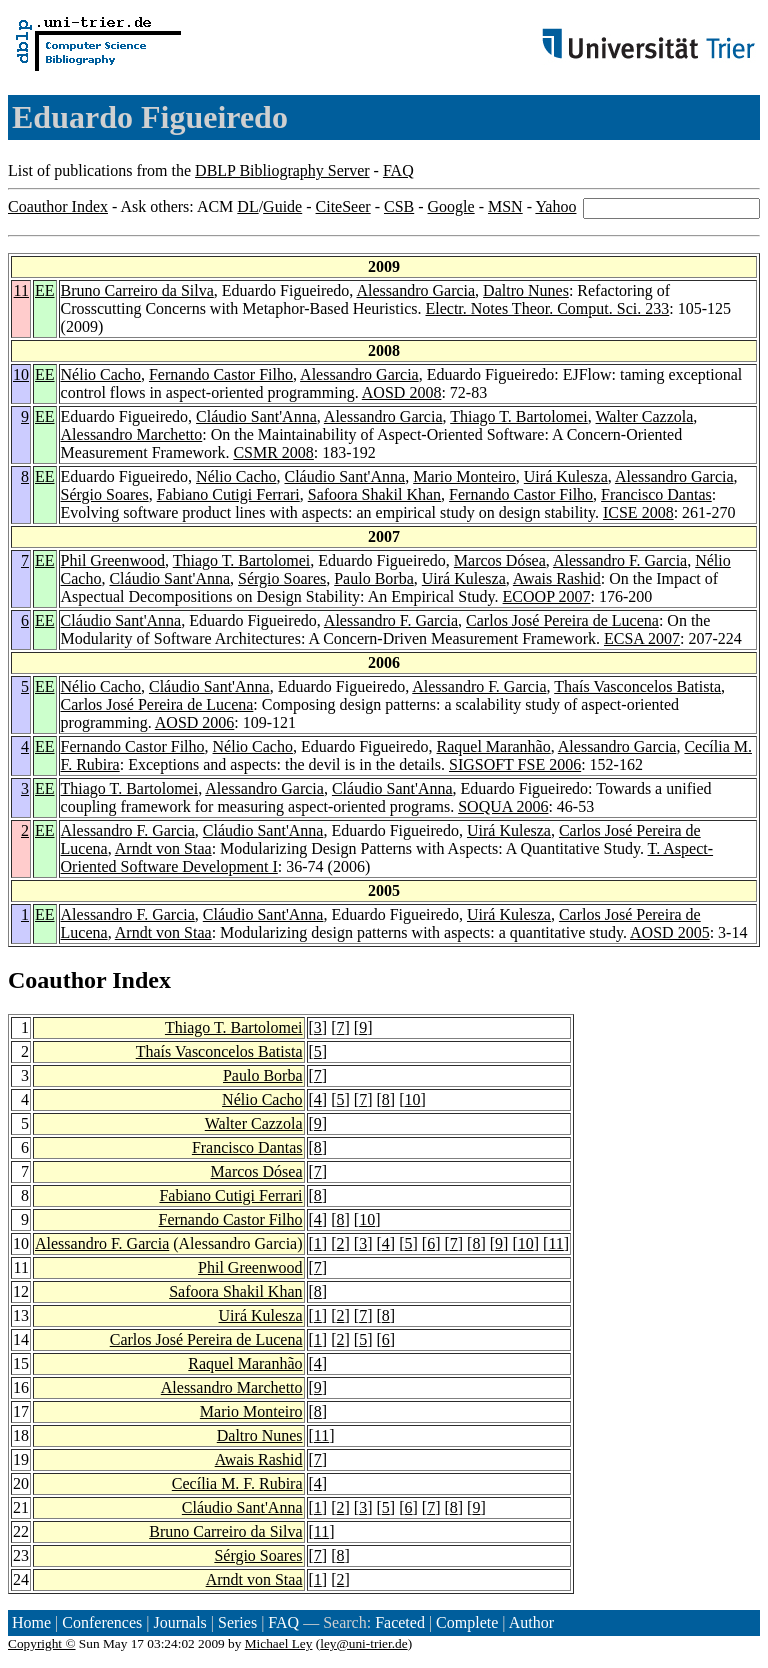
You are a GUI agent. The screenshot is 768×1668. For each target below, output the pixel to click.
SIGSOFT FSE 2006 (515, 764)
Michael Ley (279, 1643)
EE (45, 290)
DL (247, 206)
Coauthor (57, 980)
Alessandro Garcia (415, 290)
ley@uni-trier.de (363, 1643)
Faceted (400, 1622)
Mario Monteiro (464, 476)
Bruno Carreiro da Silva (137, 290)
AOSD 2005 (670, 932)
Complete (467, 1622)
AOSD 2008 (402, 392)
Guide (282, 206)
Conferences (102, 1622)
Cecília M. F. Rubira (237, 1483)
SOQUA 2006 (503, 806)
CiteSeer (343, 206)
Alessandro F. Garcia (620, 560)
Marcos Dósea (500, 560)
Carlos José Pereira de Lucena (562, 620)
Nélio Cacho (101, 374)
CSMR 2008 (273, 452)
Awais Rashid (557, 578)
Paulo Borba (374, 578)
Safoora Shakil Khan (374, 494)
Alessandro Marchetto (132, 434)
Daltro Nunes (526, 290)
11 (21, 290)
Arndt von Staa (163, 848)
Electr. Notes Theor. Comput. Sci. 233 (548, 308)
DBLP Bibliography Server (282, 170)
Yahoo (555, 206)
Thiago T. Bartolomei (519, 416)
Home (31, 1622)
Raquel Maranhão (494, 746)
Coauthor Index (58, 206)
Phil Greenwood (113, 560)
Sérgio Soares (105, 494)
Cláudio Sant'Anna (256, 416)
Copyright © (42, 1643)
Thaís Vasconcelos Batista (637, 686)
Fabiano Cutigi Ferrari (228, 494)
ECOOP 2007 (547, 596)
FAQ (398, 170)
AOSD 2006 (195, 722)
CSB (399, 206)
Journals (179, 1622)
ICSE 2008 (638, 512)
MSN (505, 206)
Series (237, 1622)
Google (451, 206)
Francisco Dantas (656, 494)
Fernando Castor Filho (221, 374)
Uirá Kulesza (566, 476)
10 (21, 374)
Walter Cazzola (645, 416)
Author (531, 1622)
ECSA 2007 (642, 638)
